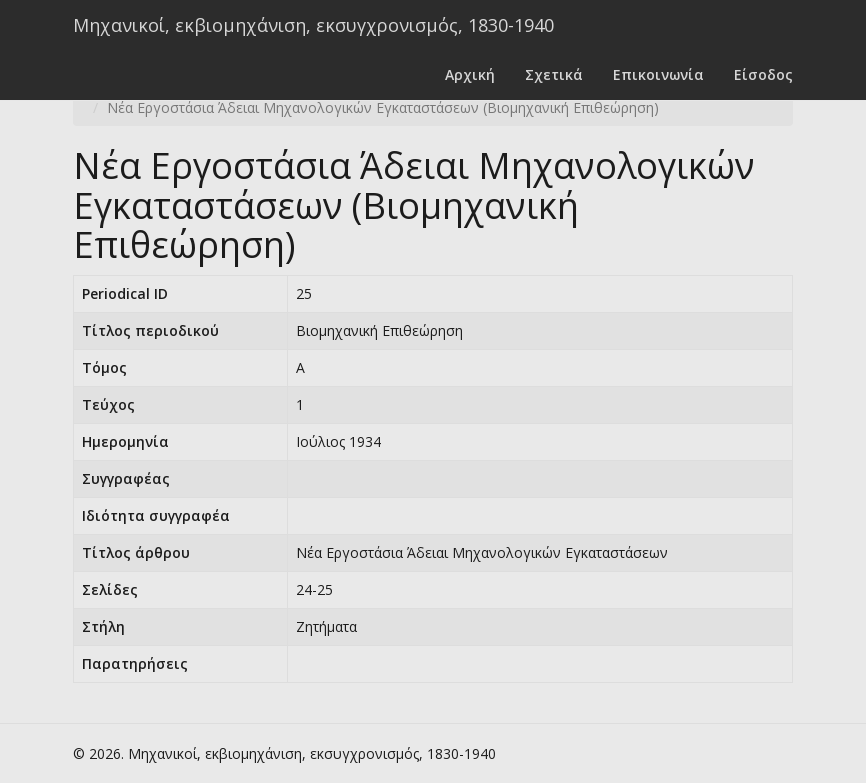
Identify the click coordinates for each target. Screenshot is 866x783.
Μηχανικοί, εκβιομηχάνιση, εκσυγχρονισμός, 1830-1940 (313, 25)
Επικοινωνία (658, 74)
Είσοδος (763, 74)
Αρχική (470, 74)
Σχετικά (554, 74)
